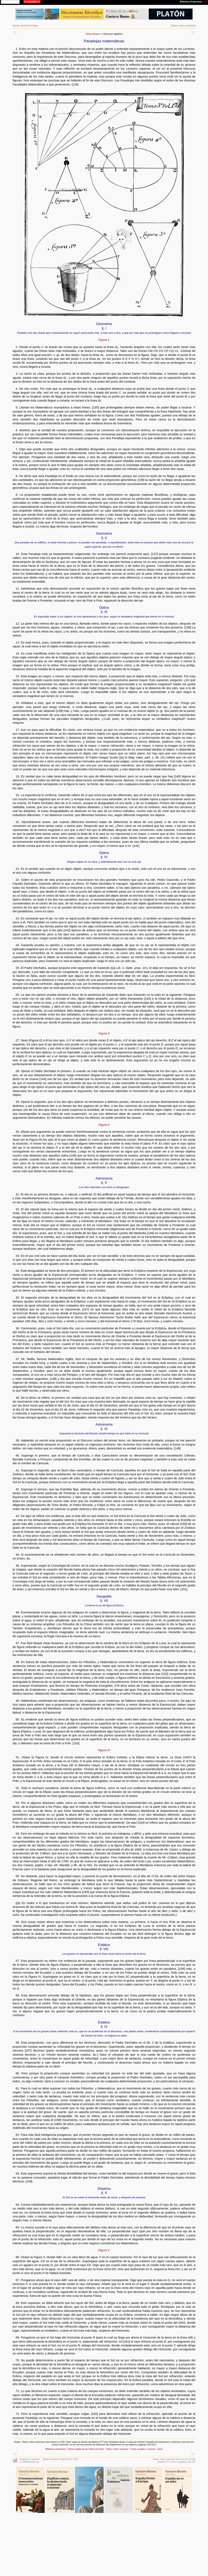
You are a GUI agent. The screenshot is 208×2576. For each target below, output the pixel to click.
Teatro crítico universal (183, 25)
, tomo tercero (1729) (174, 2459)
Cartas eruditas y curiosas (143, 2449)
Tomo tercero (93, 34)
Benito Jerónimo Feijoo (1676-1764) (60, 2459)
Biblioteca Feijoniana (56, 2449)
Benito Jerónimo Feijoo (25, 25)
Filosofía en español (29, 2459)
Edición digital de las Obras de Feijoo (86, 2449)
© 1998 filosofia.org (29, 2462)
